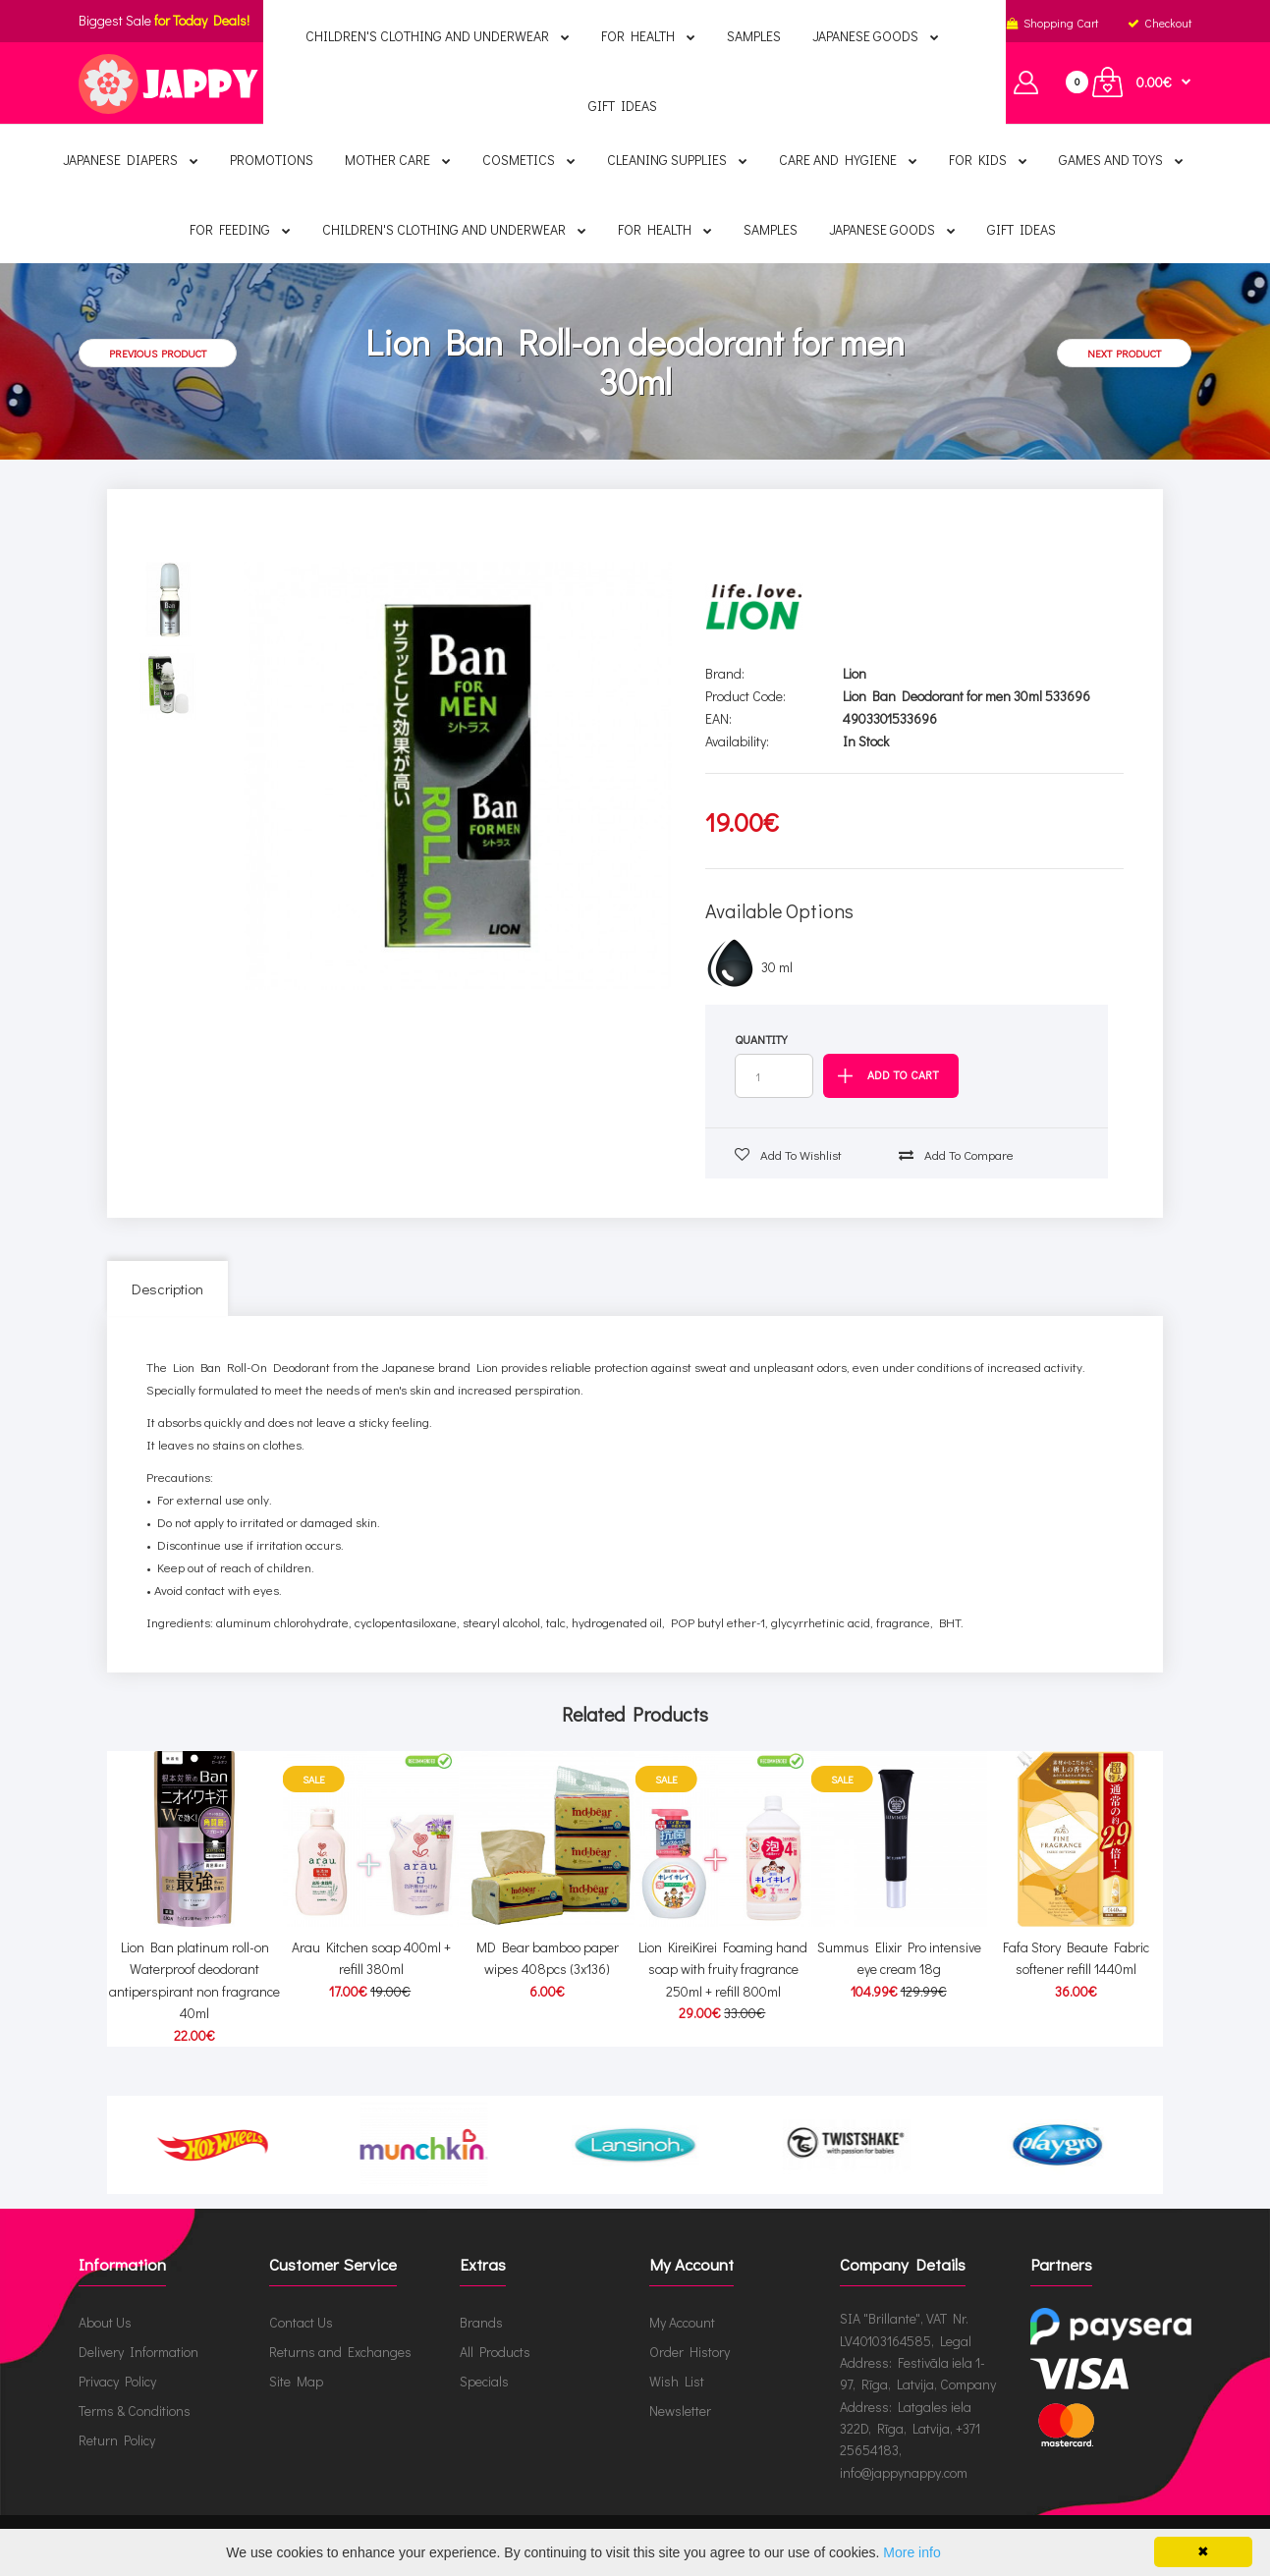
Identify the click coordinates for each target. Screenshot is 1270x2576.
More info (911, 2552)
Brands (481, 2322)
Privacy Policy (117, 2381)
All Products (495, 2351)
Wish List (676, 2381)
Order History (689, 2351)
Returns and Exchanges (340, 2351)
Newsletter (680, 2410)
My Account (682, 2322)
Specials (484, 2381)
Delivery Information (138, 2351)
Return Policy (117, 2440)
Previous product (157, 353)
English (566, 22)
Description (167, 1288)
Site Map (296, 2381)
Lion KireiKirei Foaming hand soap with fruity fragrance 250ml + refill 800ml (722, 1969)
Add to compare (956, 1154)
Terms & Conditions (135, 2410)
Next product (1124, 353)
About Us (105, 2322)
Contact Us (301, 2322)
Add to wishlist (788, 1154)
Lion (854, 673)
